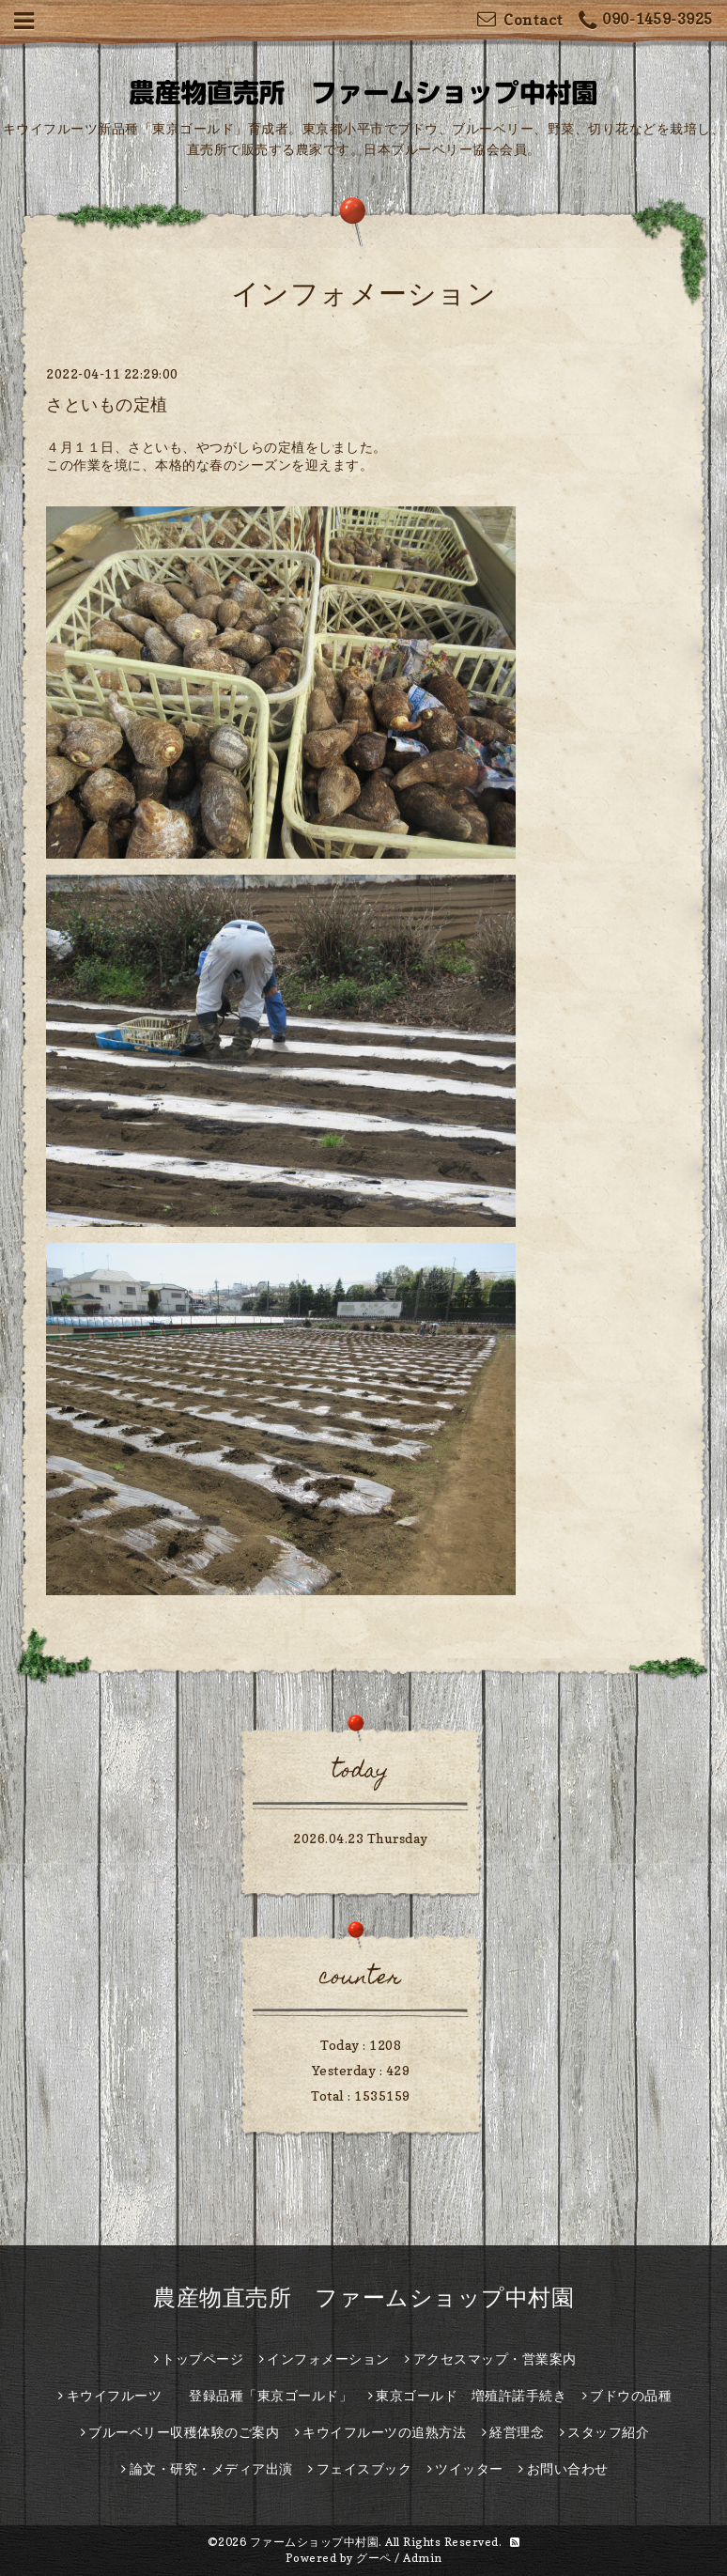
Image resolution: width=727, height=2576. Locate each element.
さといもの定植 (107, 404)
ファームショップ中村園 (314, 2542)
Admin (422, 2558)
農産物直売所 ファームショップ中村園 (363, 2297)
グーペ (374, 2558)
